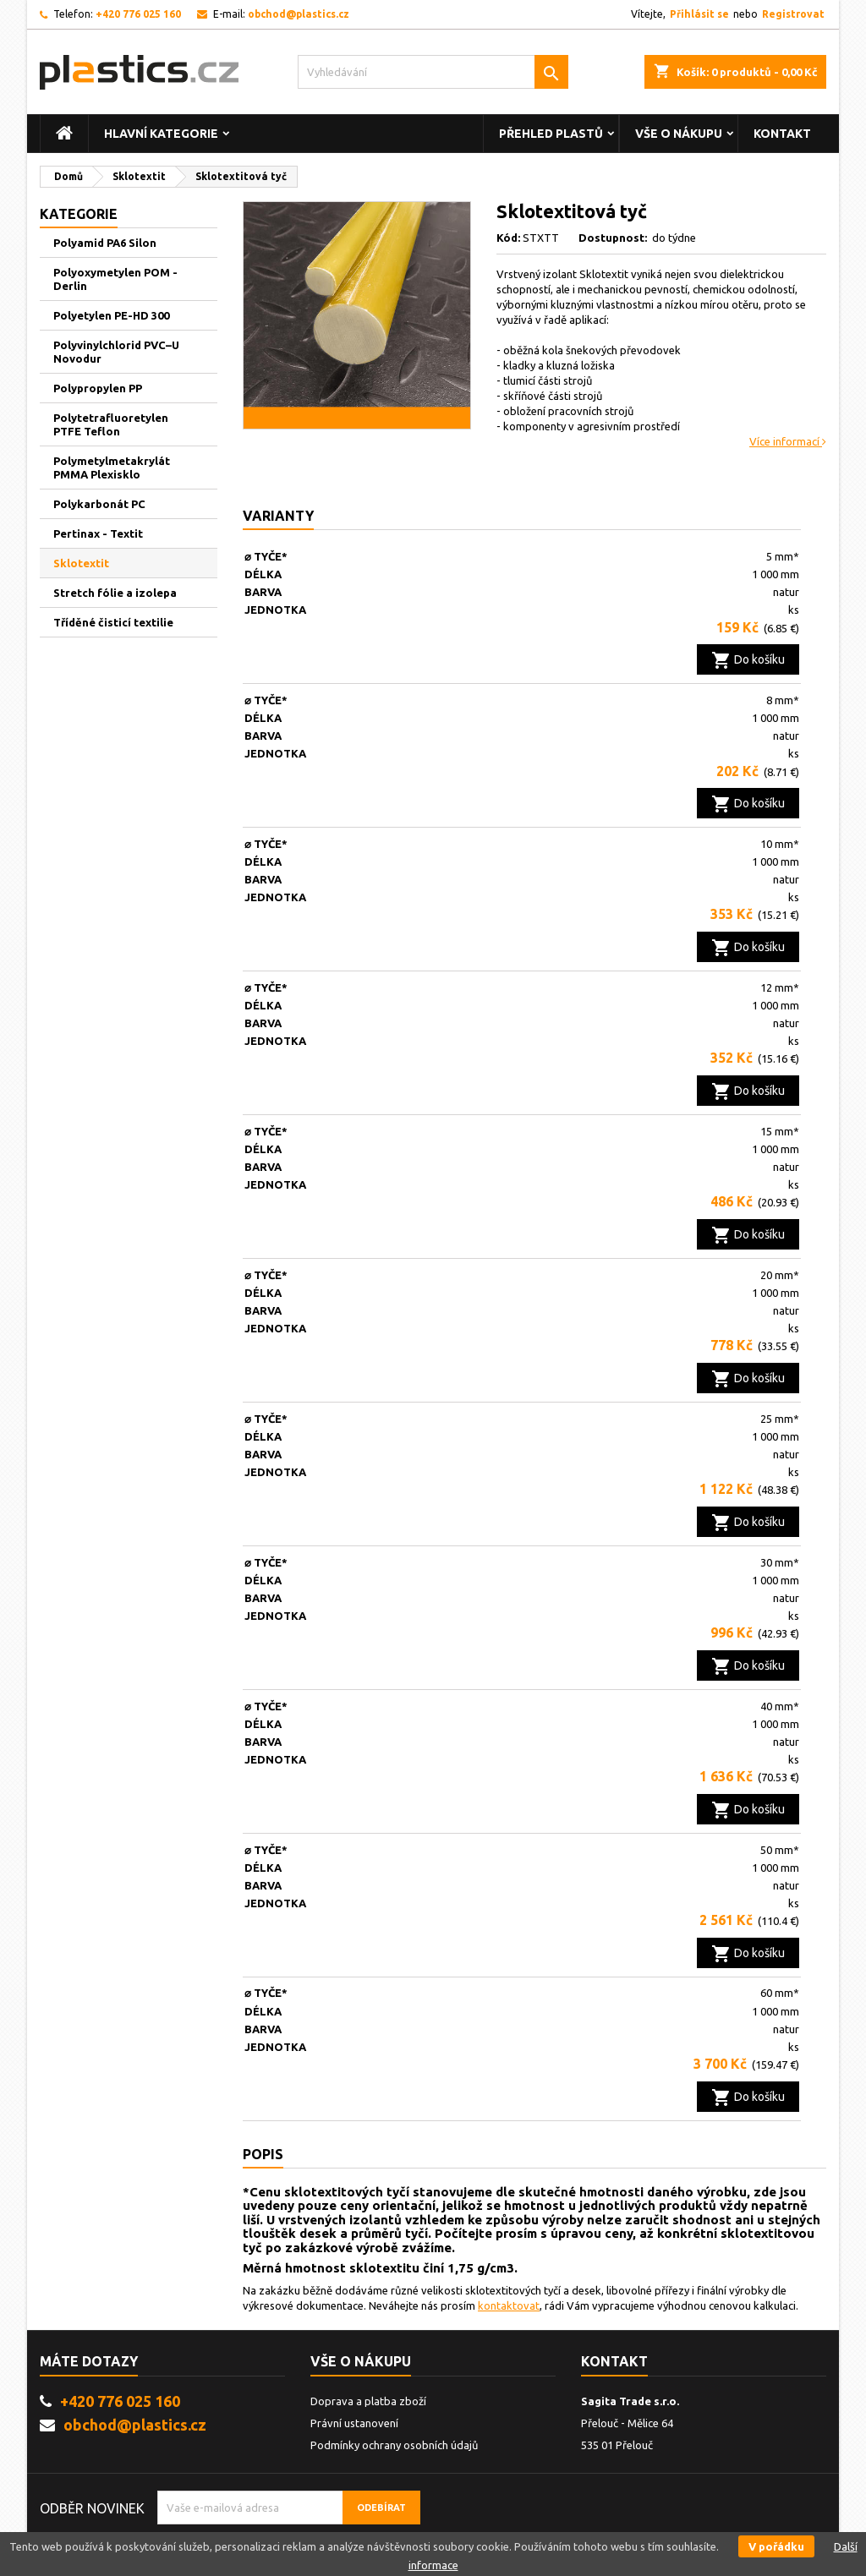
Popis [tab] (263, 2154)
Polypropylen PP (97, 388)
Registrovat (793, 13)
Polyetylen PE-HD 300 (111, 315)
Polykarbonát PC (99, 504)
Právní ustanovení (354, 2423)
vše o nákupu (678, 133)
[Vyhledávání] (433, 72)
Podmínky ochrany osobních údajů (394, 2445)
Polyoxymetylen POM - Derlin (115, 279)
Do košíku (748, 660)
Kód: (508, 237)
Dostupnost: (614, 237)
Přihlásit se (699, 13)
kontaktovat (509, 2305)
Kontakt (782, 133)
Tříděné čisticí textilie (113, 622)
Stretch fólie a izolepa (115, 593)
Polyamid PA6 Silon (104, 243)
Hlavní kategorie (161, 133)
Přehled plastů (551, 133)
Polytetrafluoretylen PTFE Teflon (110, 424)
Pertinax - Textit (98, 533)
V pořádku (776, 2546)
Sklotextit (81, 563)
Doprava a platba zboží (368, 2401)
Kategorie (79, 214)
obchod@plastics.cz (298, 13)
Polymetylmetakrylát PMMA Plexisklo (111, 467)
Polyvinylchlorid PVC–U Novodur (116, 351)
